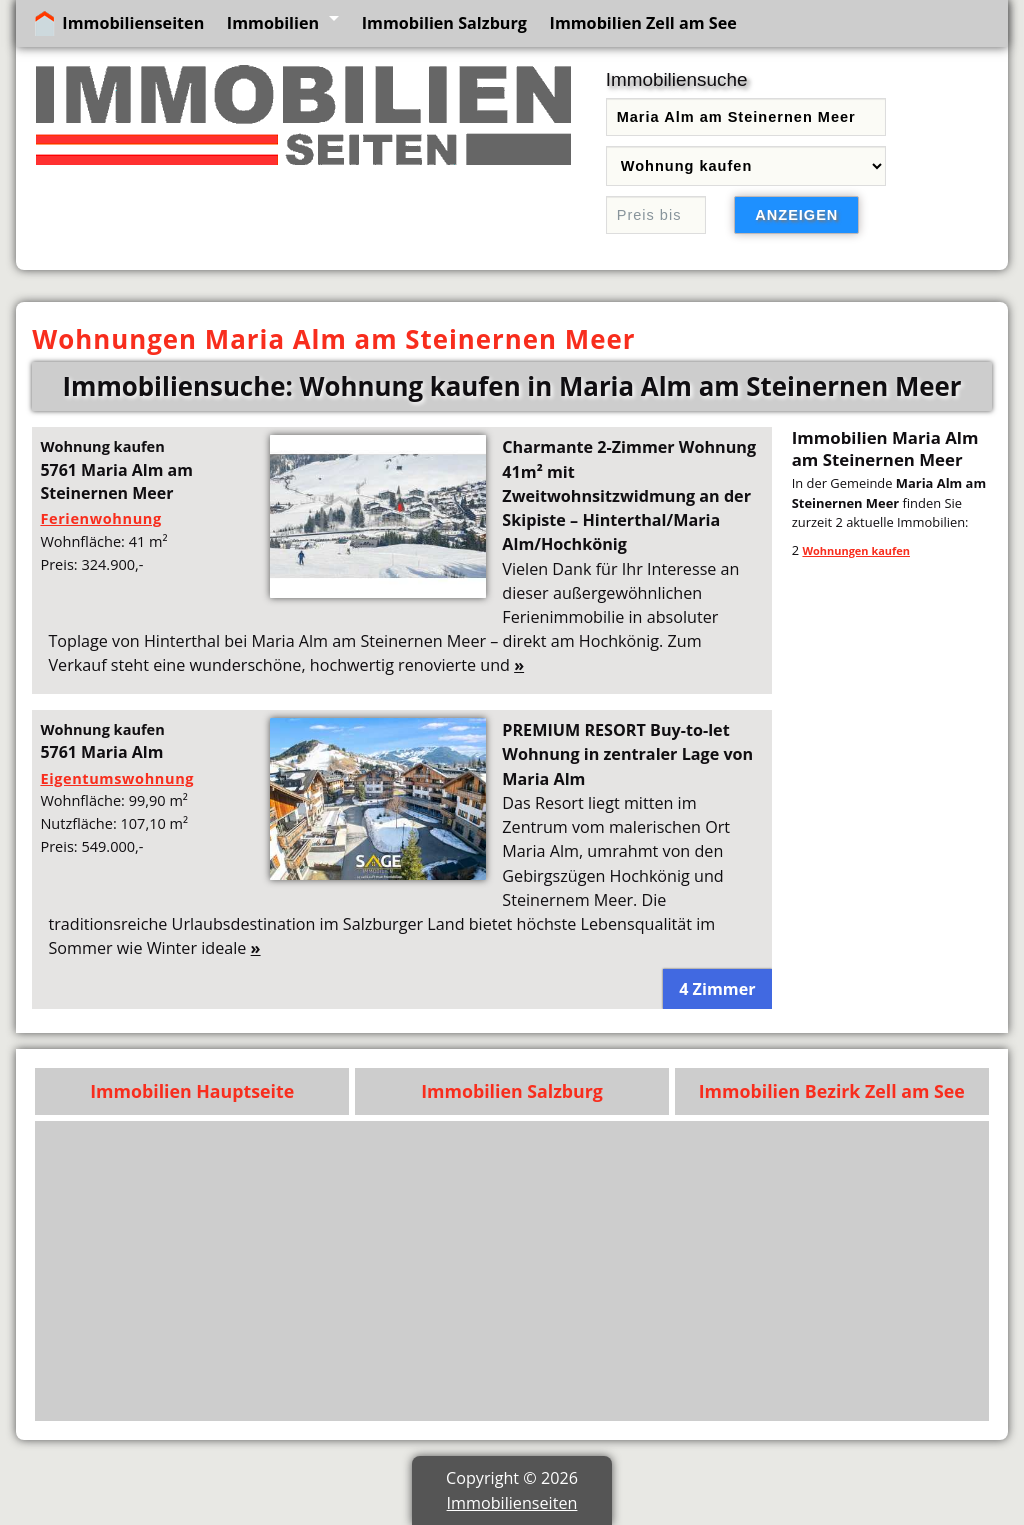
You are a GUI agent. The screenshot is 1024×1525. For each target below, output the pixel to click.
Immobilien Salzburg (444, 23)
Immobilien (273, 23)
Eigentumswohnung (117, 778)
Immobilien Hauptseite (192, 1091)
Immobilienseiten (133, 23)
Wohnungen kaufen (856, 550)
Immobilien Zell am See (643, 23)
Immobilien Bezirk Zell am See (832, 1091)
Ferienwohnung (100, 518)
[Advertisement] (512, 1271)
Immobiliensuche (677, 79)
